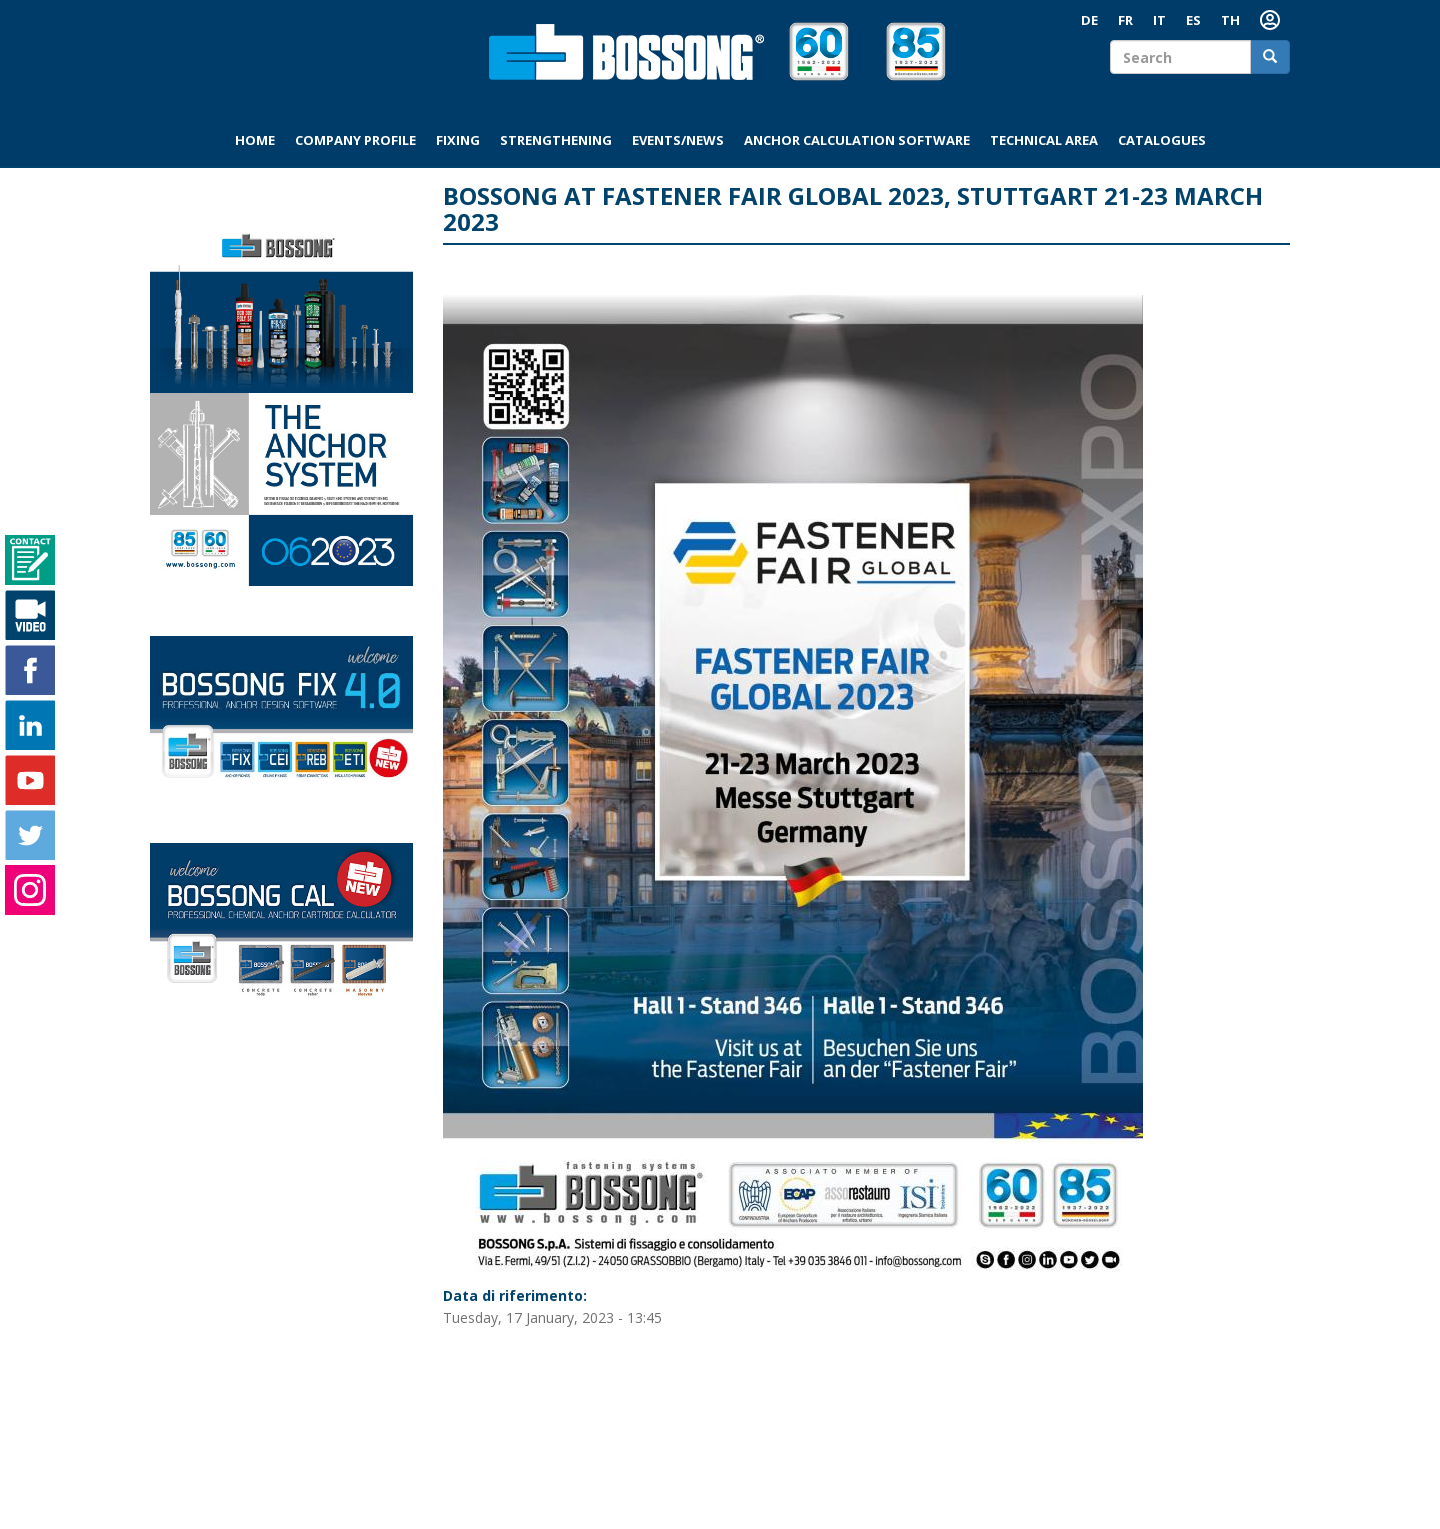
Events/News (678, 140)
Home (255, 140)
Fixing (458, 140)
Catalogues (1162, 140)
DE (1089, 20)
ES (1193, 20)
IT (1159, 20)
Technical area (1044, 140)
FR (1125, 20)
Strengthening (556, 140)
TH (1230, 20)
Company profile (355, 140)
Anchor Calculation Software (857, 140)
